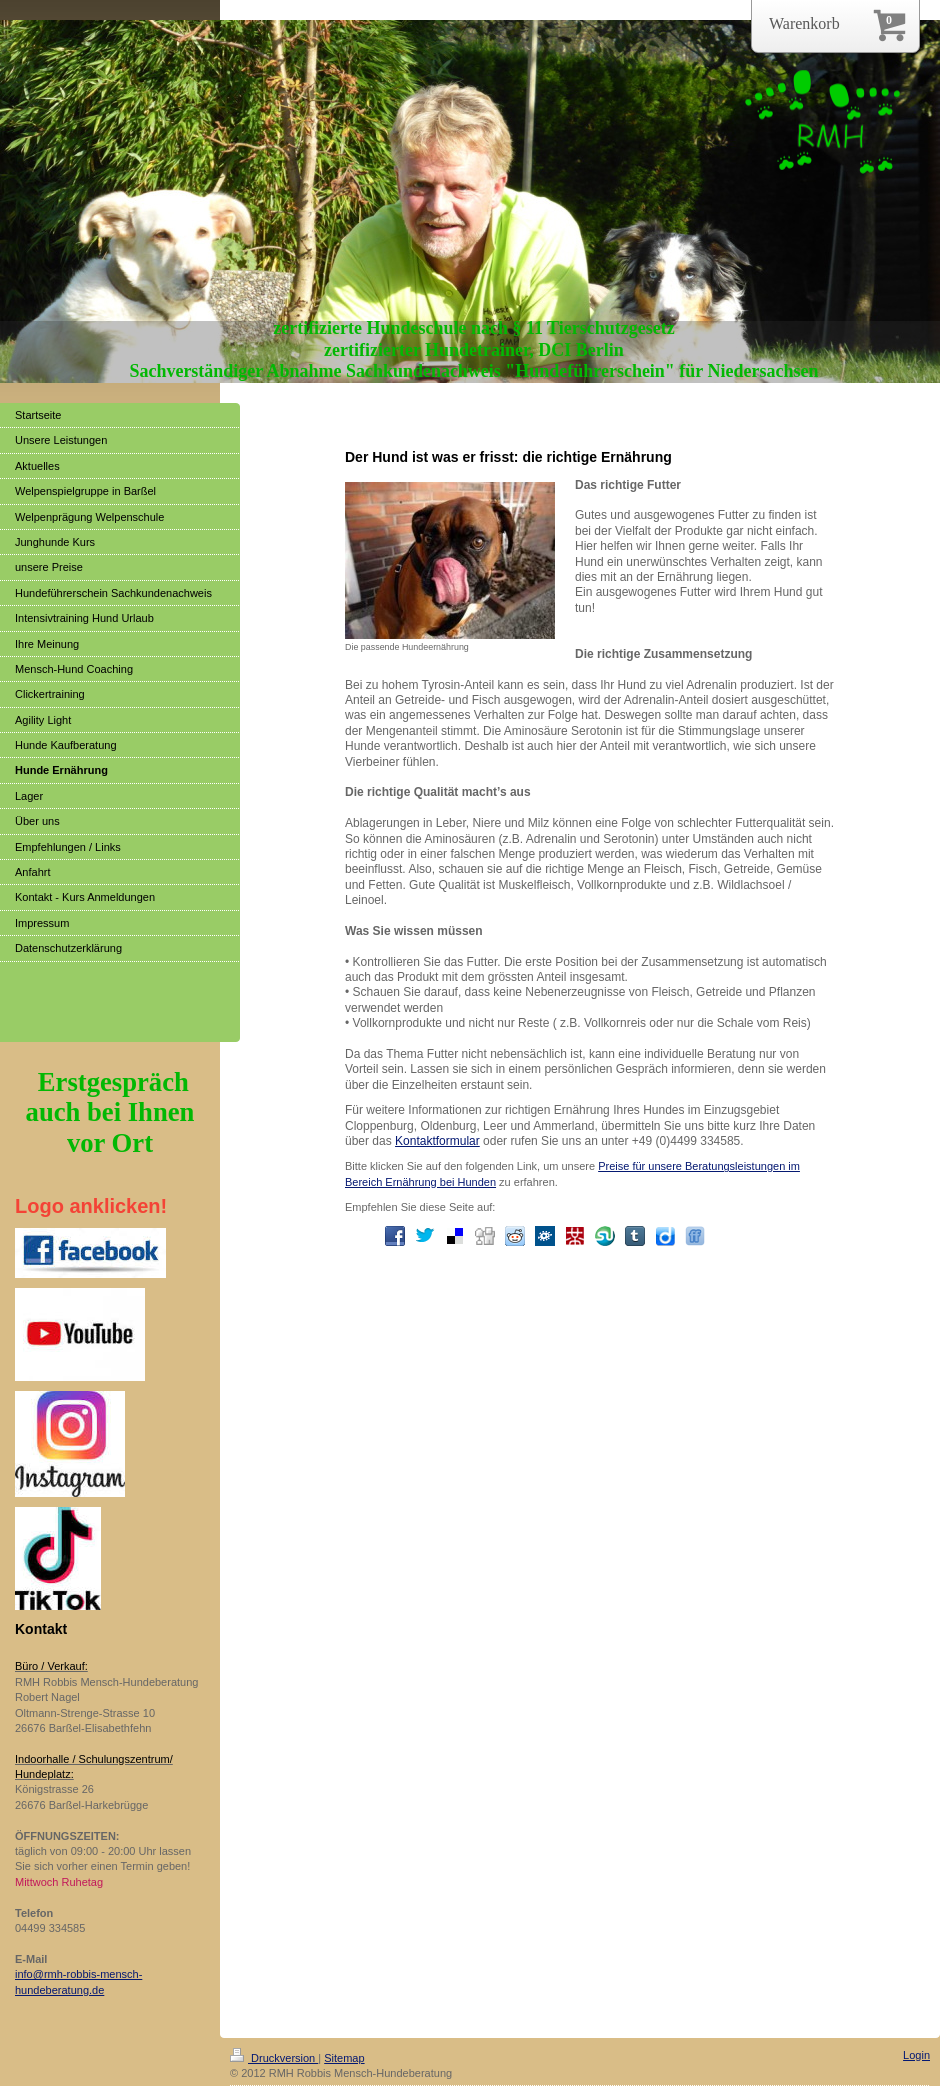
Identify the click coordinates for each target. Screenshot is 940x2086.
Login (916, 2055)
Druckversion (274, 2058)
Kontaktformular (437, 1141)
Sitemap (344, 2058)
